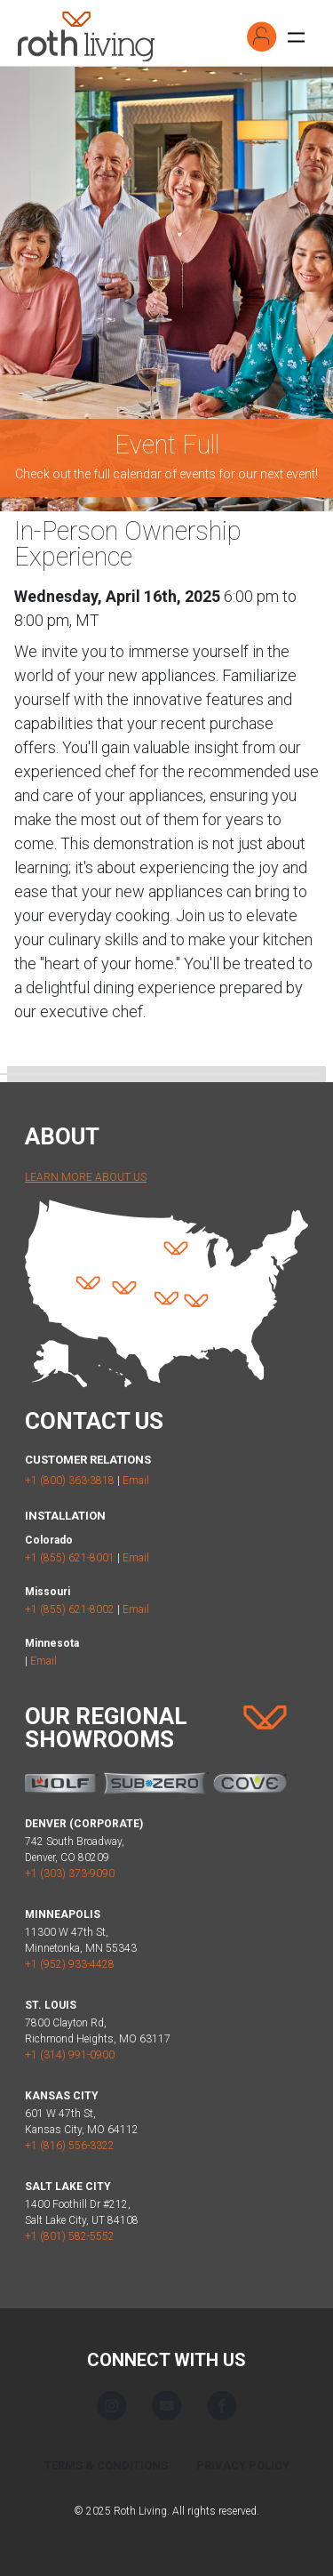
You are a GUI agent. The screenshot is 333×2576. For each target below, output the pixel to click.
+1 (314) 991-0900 (70, 2055)
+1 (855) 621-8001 (70, 1558)
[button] (262, 36)
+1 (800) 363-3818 (70, 1480)
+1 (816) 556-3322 (70, 2145)
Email (136, 1480)
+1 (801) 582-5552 (70, 2236)
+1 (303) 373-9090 (70, 1873)
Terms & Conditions (106, 2465)
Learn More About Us (86, 1177)
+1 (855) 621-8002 (70, 1609)
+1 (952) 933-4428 (70, 1964)
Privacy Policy (242, 2465)
